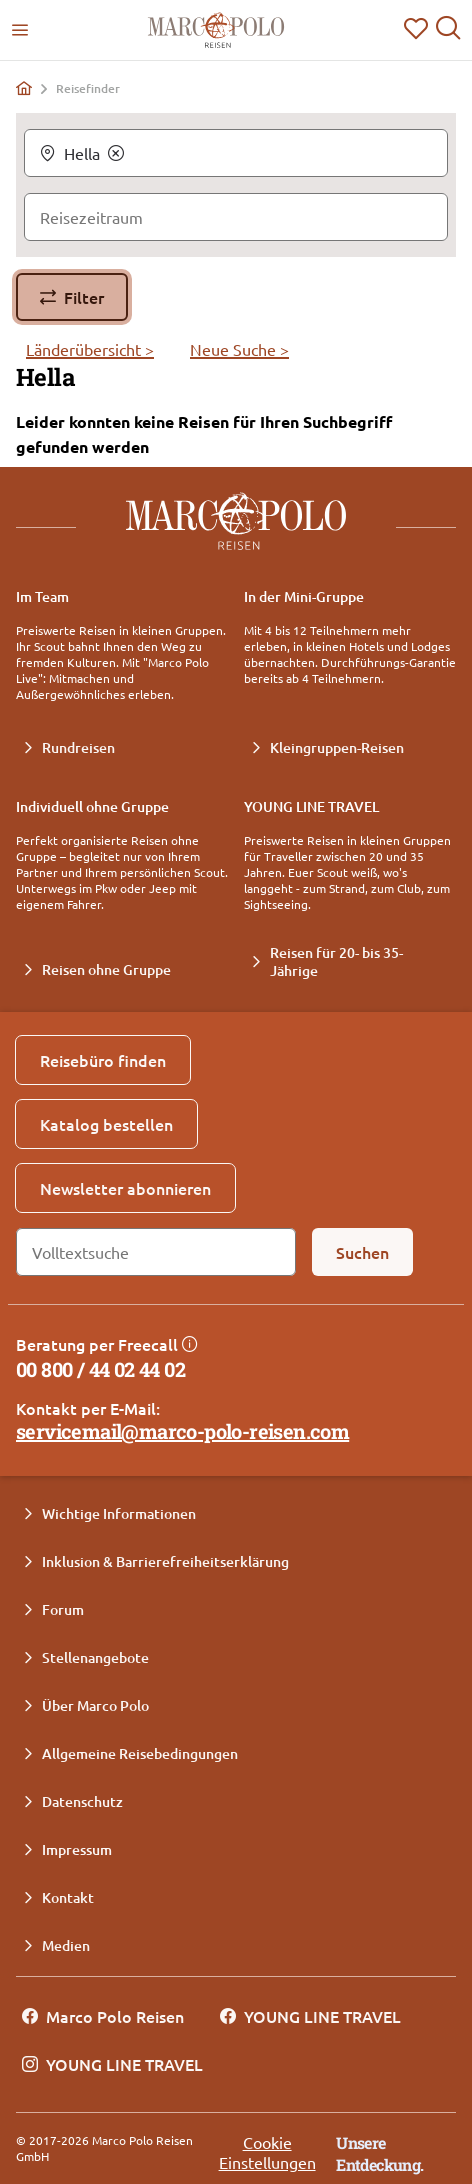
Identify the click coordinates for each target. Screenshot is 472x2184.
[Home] (24, 88)
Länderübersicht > (90, 349)
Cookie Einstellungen (267, 2152)
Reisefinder (88, 89)
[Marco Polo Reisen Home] (216, 30)
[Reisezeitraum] (236, 217)
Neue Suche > (239, 349)
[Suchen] (362, 1252)
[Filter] (72, 297)
